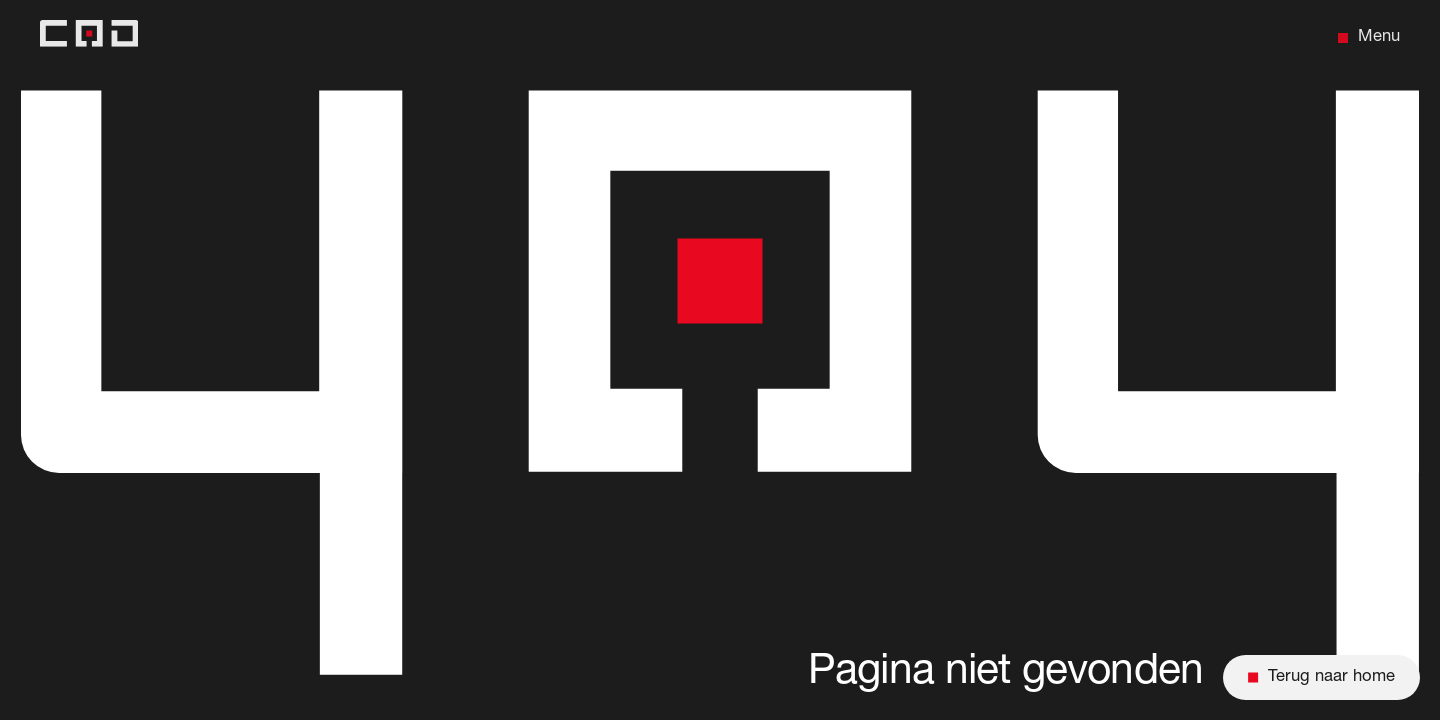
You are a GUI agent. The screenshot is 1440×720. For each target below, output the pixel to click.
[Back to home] (89, 38)
